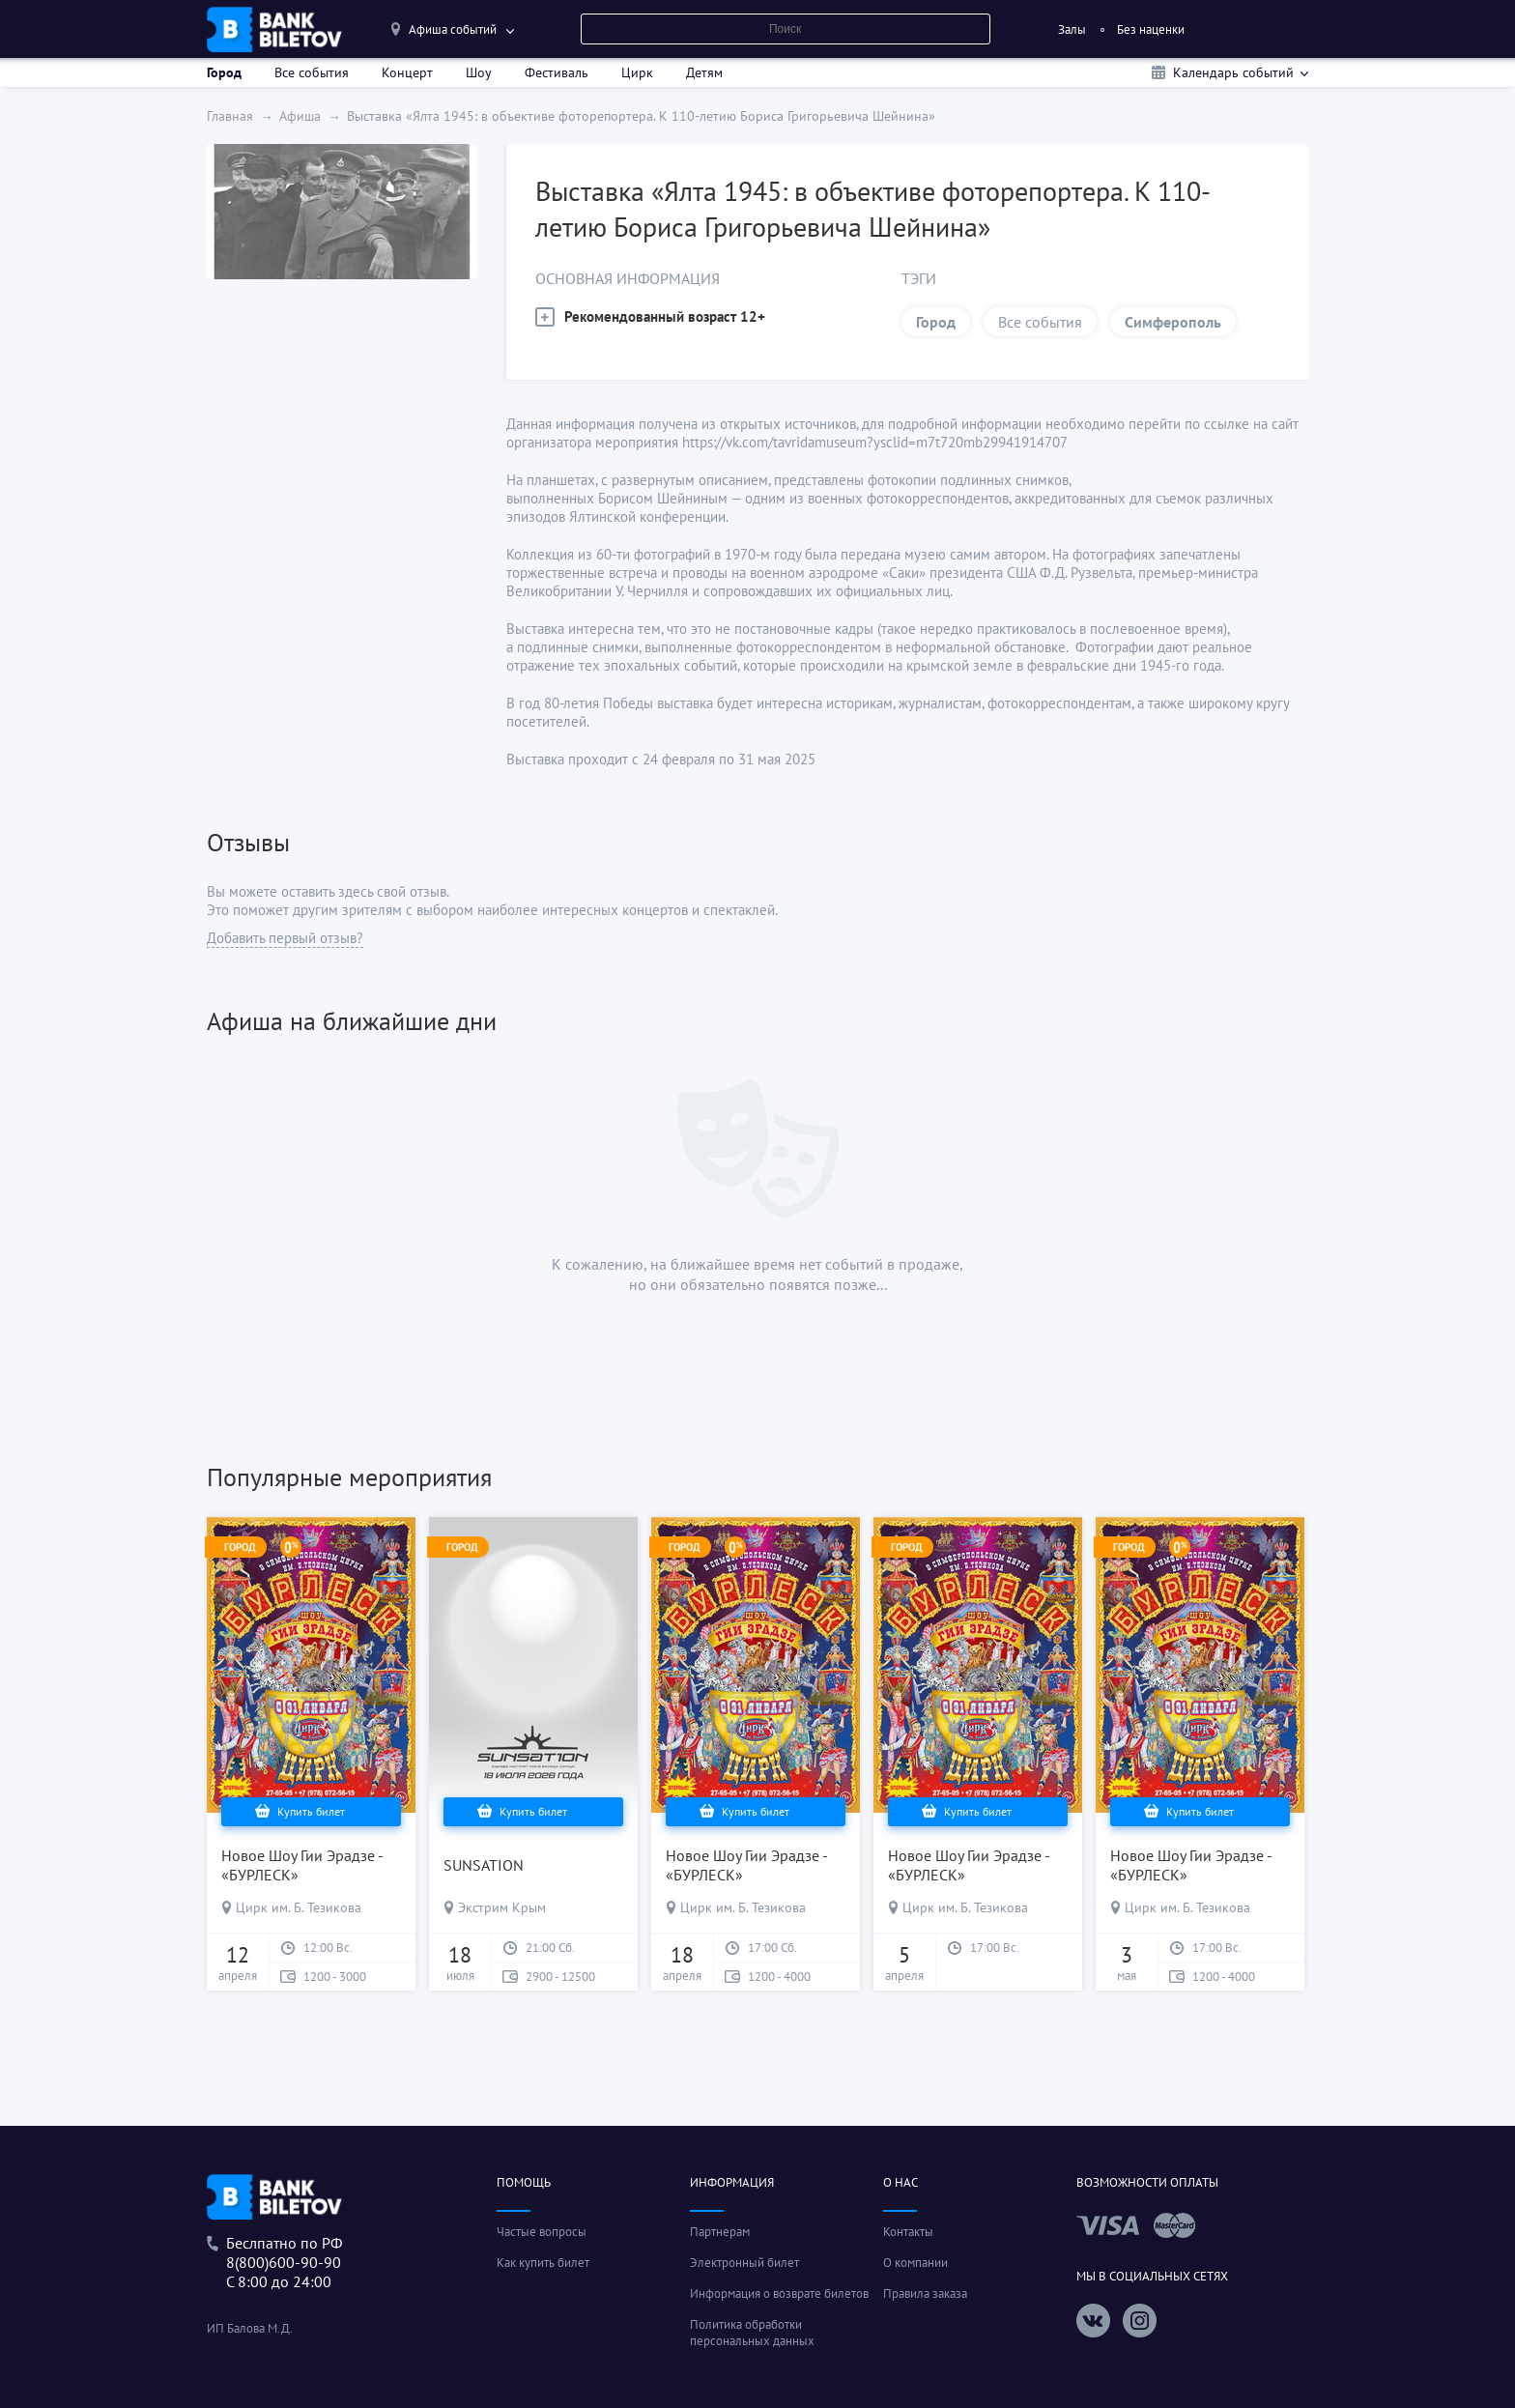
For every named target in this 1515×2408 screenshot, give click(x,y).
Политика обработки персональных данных (752, 2332)
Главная (230, 116)
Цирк (637, 72)
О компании (915, 2262)
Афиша (300, 116)
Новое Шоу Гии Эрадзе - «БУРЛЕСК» (302, 1865)
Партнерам (720, 2231)
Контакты (908, 2231)
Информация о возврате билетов (779, 2293)
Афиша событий (453, 29)
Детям (704, 72)
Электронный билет (744, 2262)
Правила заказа (925, 2293)
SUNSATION (483, 1865)
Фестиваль (556, 72)
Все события (311, 72)
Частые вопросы (541, 2231)
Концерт (407, 72)
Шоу (479, 72)
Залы (1072, 29)
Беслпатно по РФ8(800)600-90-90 (284, 2252)
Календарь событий (1233, 72)
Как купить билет (543, 2262)
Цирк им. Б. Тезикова (298, 1907)
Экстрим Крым (502, 1907)
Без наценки (1151, 29)
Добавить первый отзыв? (285, 938)
